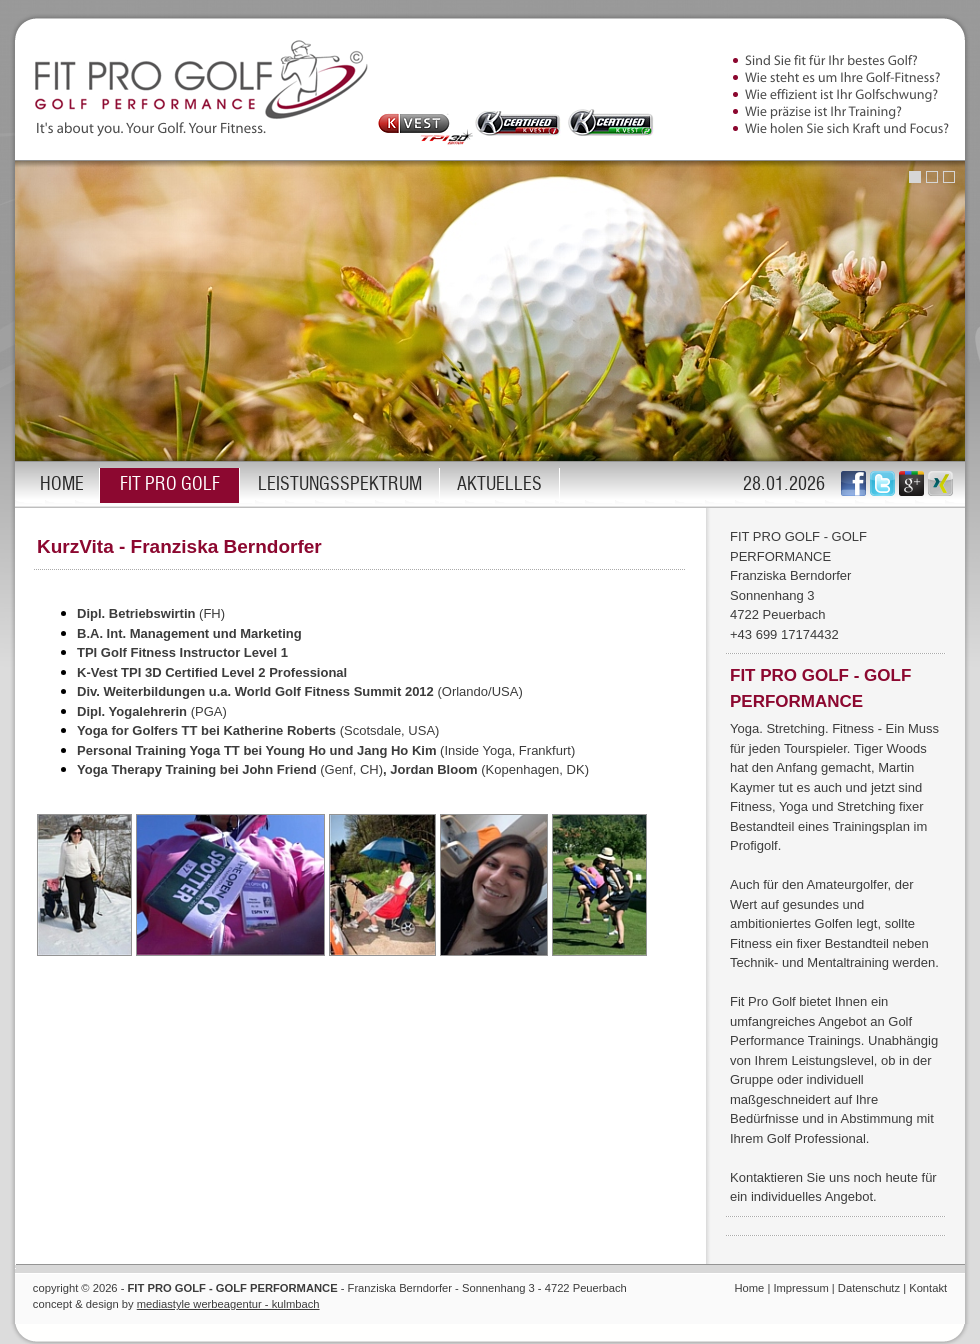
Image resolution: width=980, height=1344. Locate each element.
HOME (62, 485)
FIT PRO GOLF (170, 485)
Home (749, 1288)
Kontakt (928, 1288)
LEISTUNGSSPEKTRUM (340, 485)
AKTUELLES (499, 485)
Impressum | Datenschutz (836, 1288)
